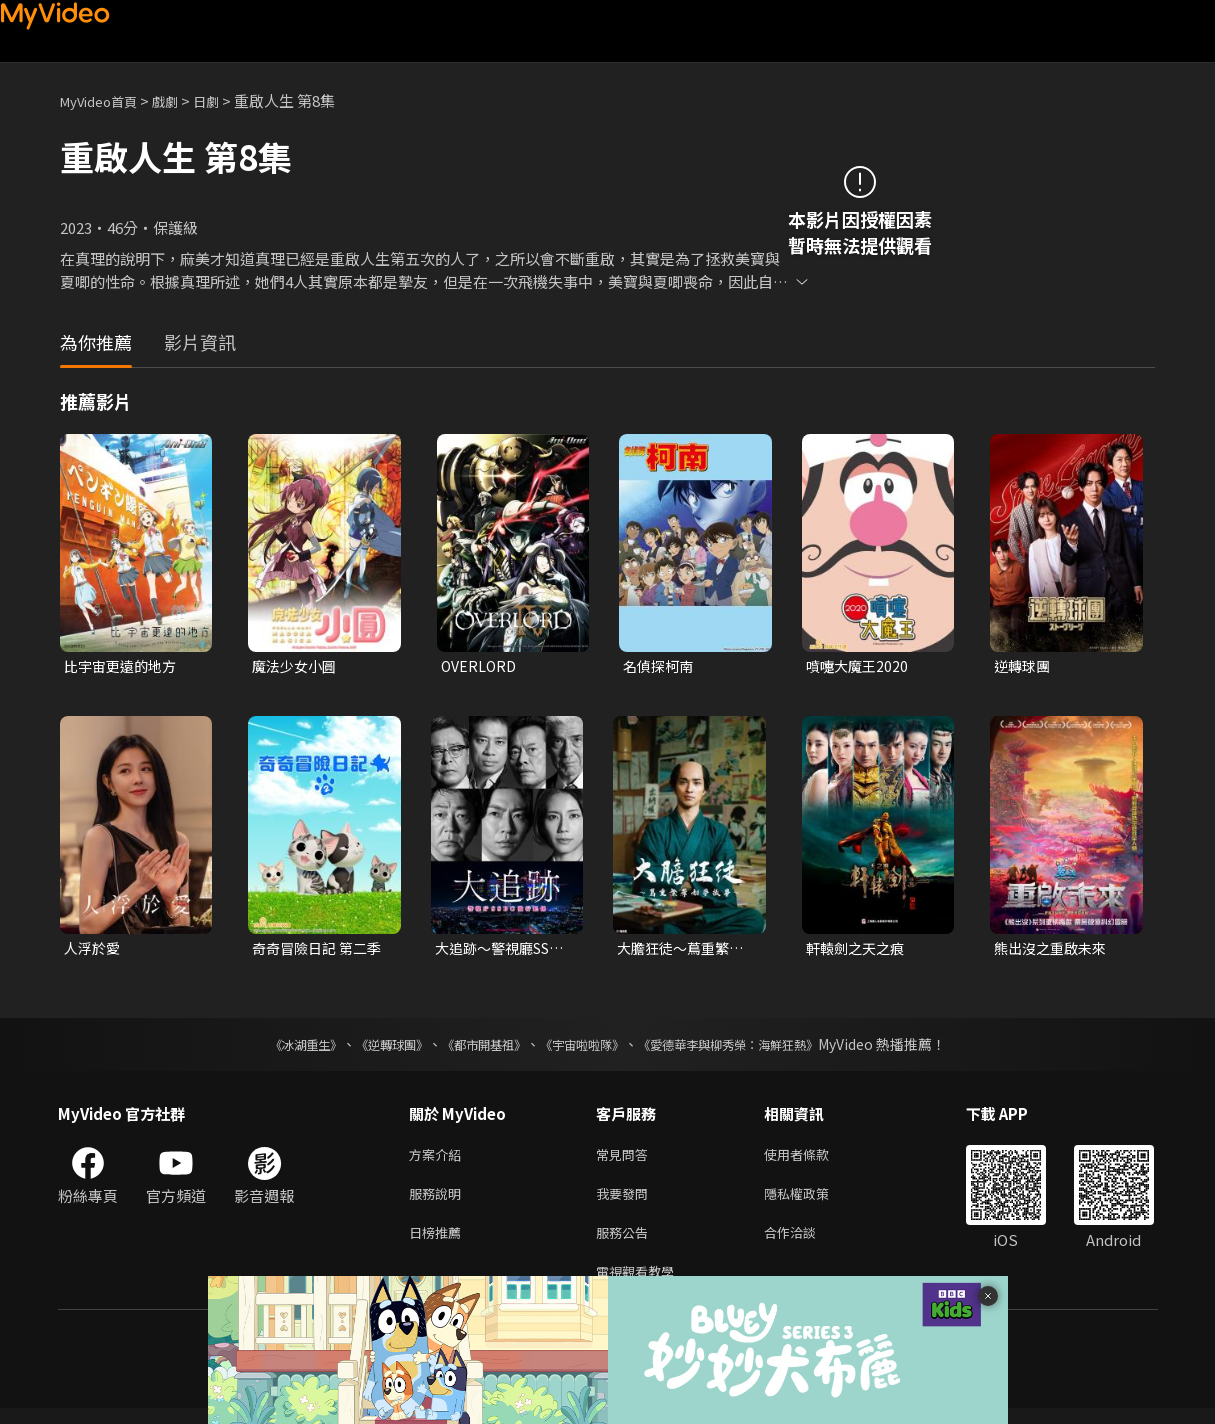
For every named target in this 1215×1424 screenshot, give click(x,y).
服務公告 (626, 1243)
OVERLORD (480, 666)
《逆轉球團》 (369, 1048)
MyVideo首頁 (105, 100)
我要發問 (626, 1201)
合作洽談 (806, 1243)
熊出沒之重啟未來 (1054, 950)
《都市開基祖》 (474, 1048)
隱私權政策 (813, 1201)
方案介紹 (439, 1159)
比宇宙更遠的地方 (124, 666)
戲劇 (181, 100)
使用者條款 (813, 1159)
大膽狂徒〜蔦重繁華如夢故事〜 (684, 951)
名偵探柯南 (660, 666)
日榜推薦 (439, 1243)
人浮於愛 (94, 950)
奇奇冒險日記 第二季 (313, 951)
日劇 (226, 100)
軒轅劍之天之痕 (858, 950)
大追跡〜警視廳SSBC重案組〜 (487, 951)
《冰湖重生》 (271, 1048)
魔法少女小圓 (297, 666)
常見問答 (626, 1159)
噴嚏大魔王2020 (859, 666)
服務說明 (439, 1201)
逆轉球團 (1024, 666)
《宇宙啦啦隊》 (586, 1048)
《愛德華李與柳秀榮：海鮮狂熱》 (754, 1048)
